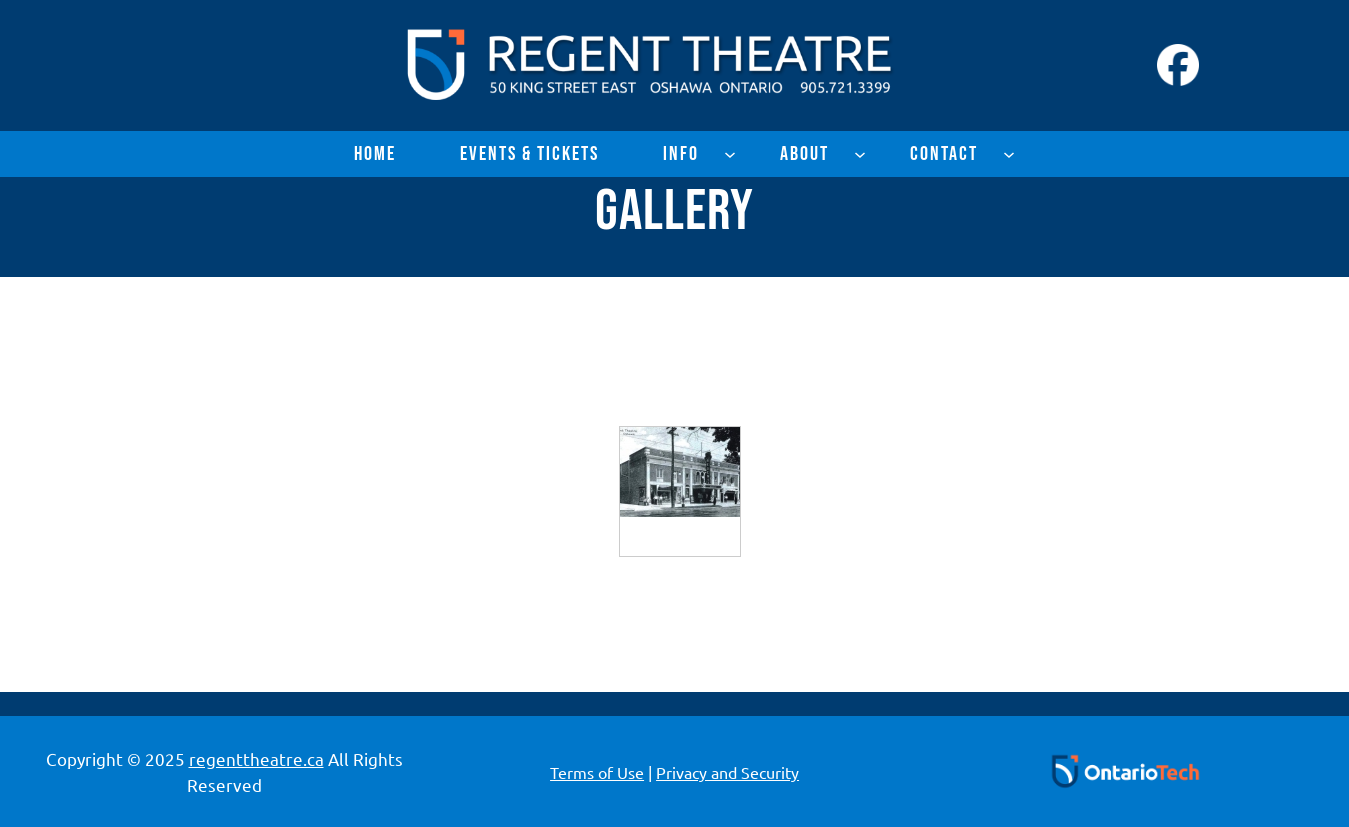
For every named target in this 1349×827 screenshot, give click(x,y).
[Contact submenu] (1009, 154)
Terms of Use (597, 772)
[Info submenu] (730, 154)
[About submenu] (860, 154)
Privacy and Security (727, 772)
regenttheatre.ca (256, 758)
